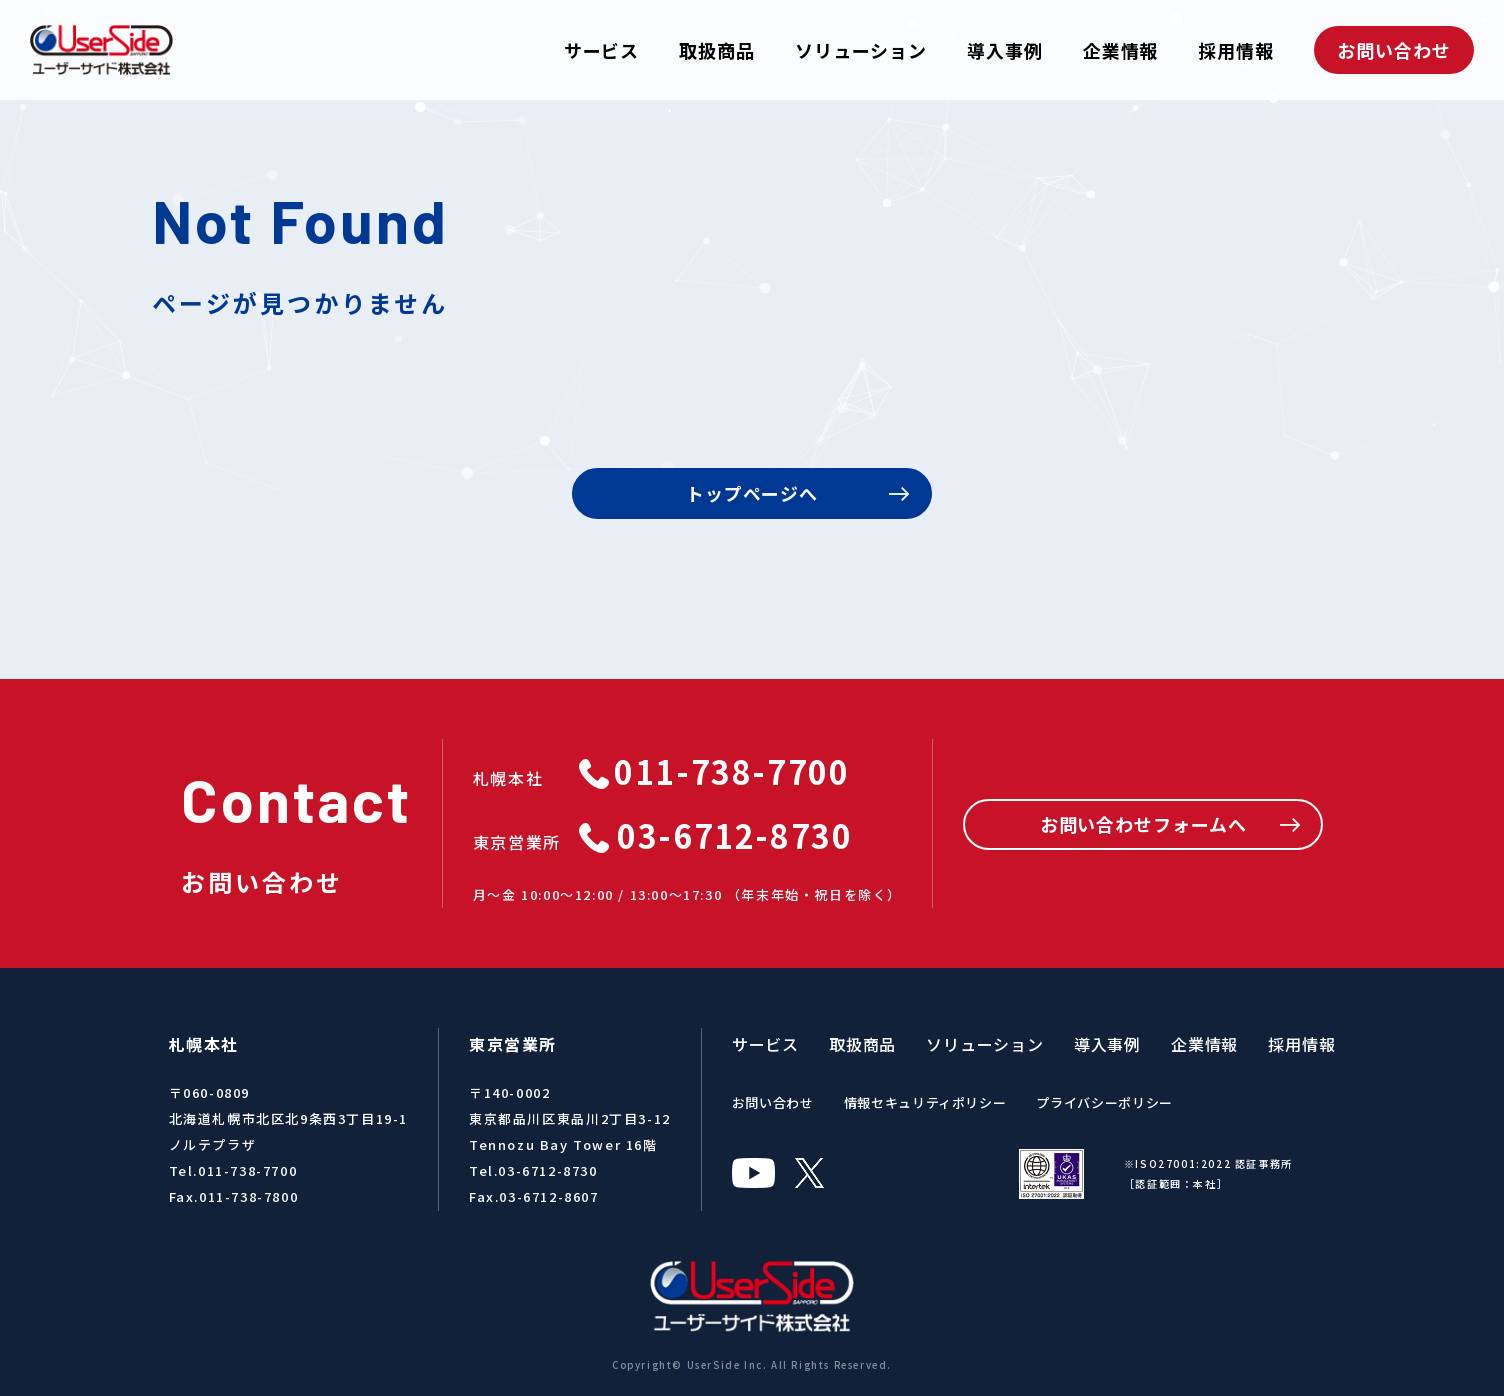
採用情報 (1236, 50)
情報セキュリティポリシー (925, 1102)
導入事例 (1005, 50)
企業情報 (1121, 50)
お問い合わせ (1393, 50)
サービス (602, 50)
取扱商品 (717, 50)
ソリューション (861, 50)
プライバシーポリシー (1104, 1102)
